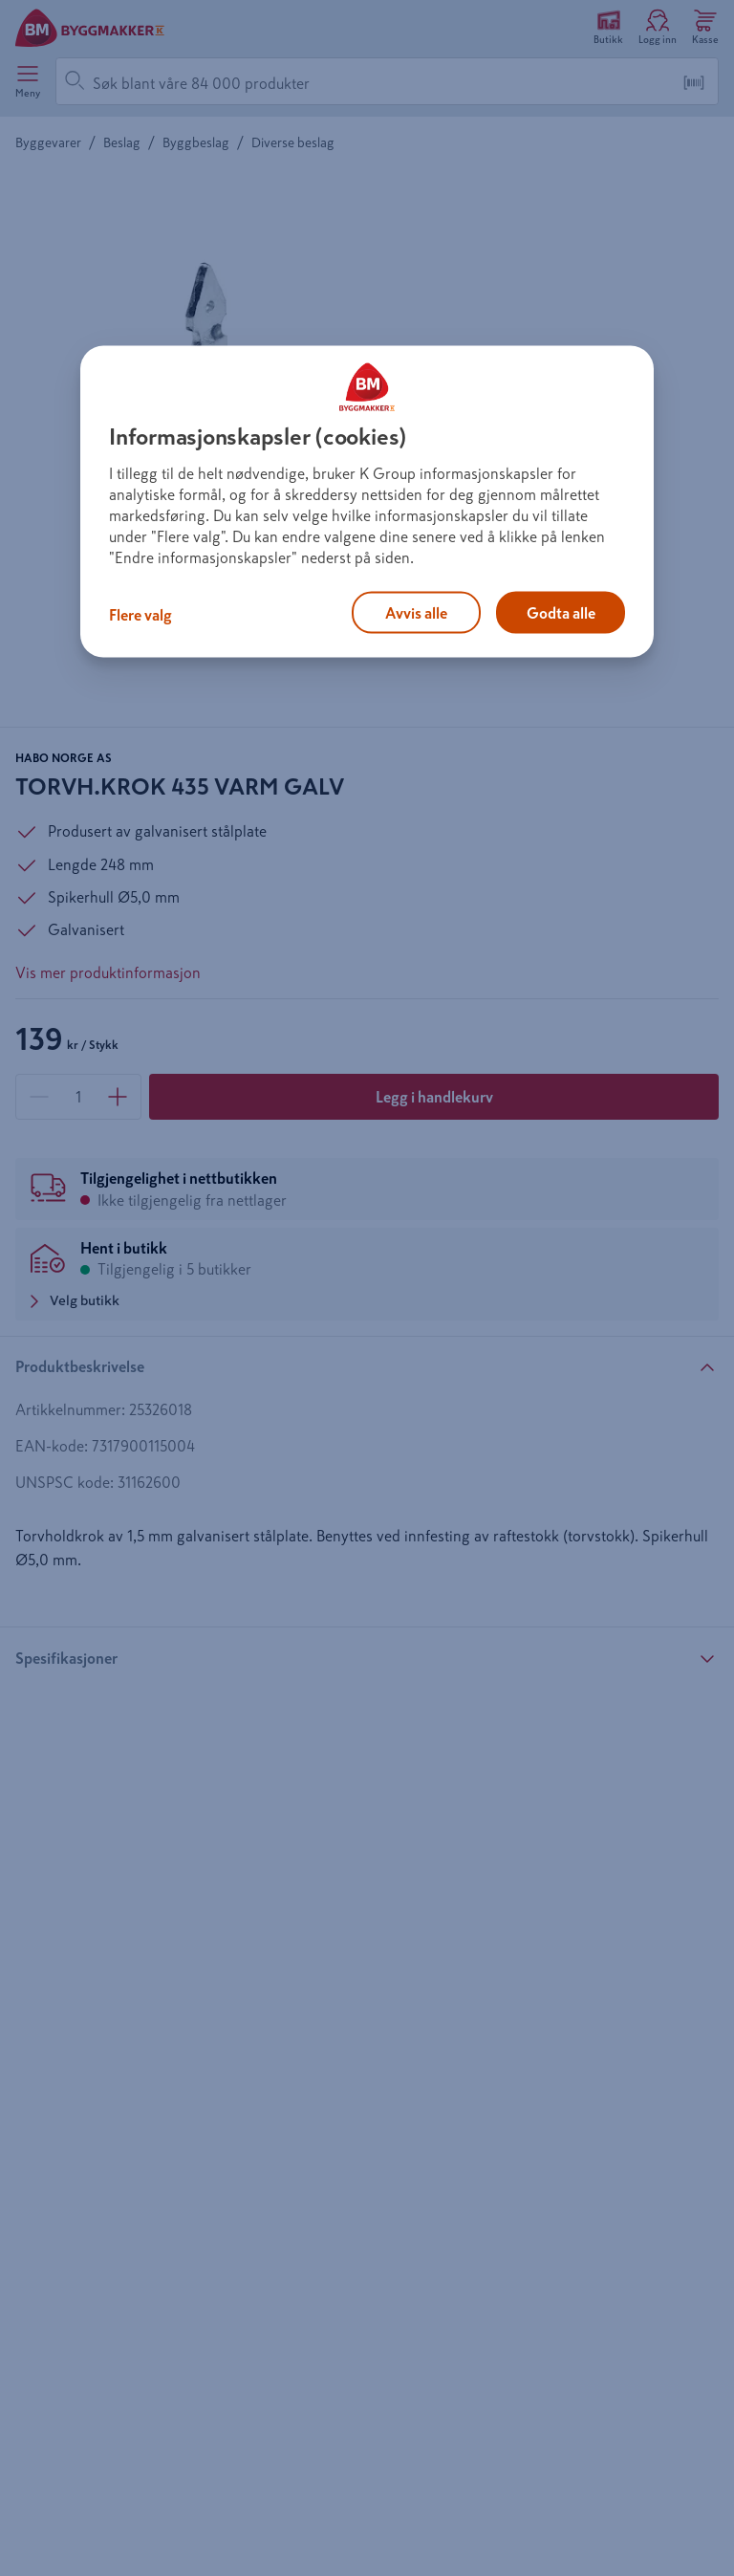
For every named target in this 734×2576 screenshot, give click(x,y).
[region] (367, 502)
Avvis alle (416, 613)
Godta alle (561, 613)
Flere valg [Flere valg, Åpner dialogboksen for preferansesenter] (140, 614)
